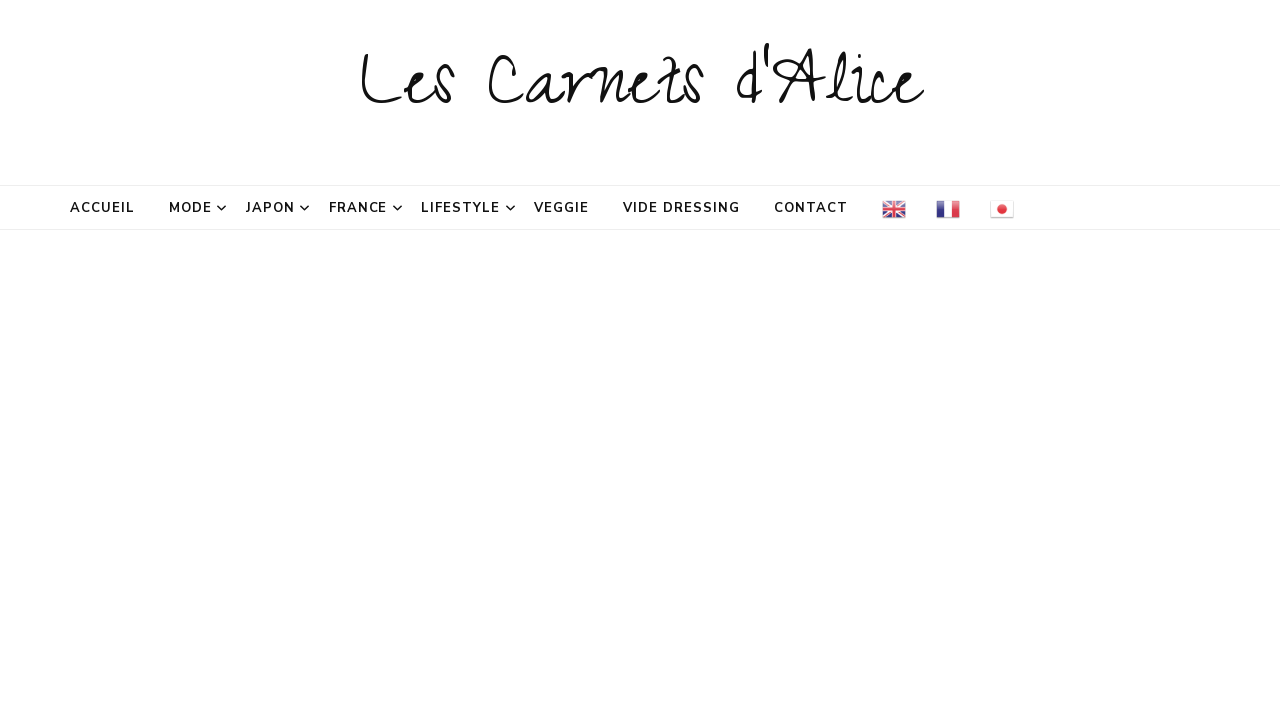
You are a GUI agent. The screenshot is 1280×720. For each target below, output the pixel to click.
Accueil (102, 208)
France (358, 208)
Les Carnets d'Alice (640, 92)
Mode (190, 208)
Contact (811, 208)
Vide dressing (681, 208)
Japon (270, 208)
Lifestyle (460, 208)
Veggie (561, 208)
